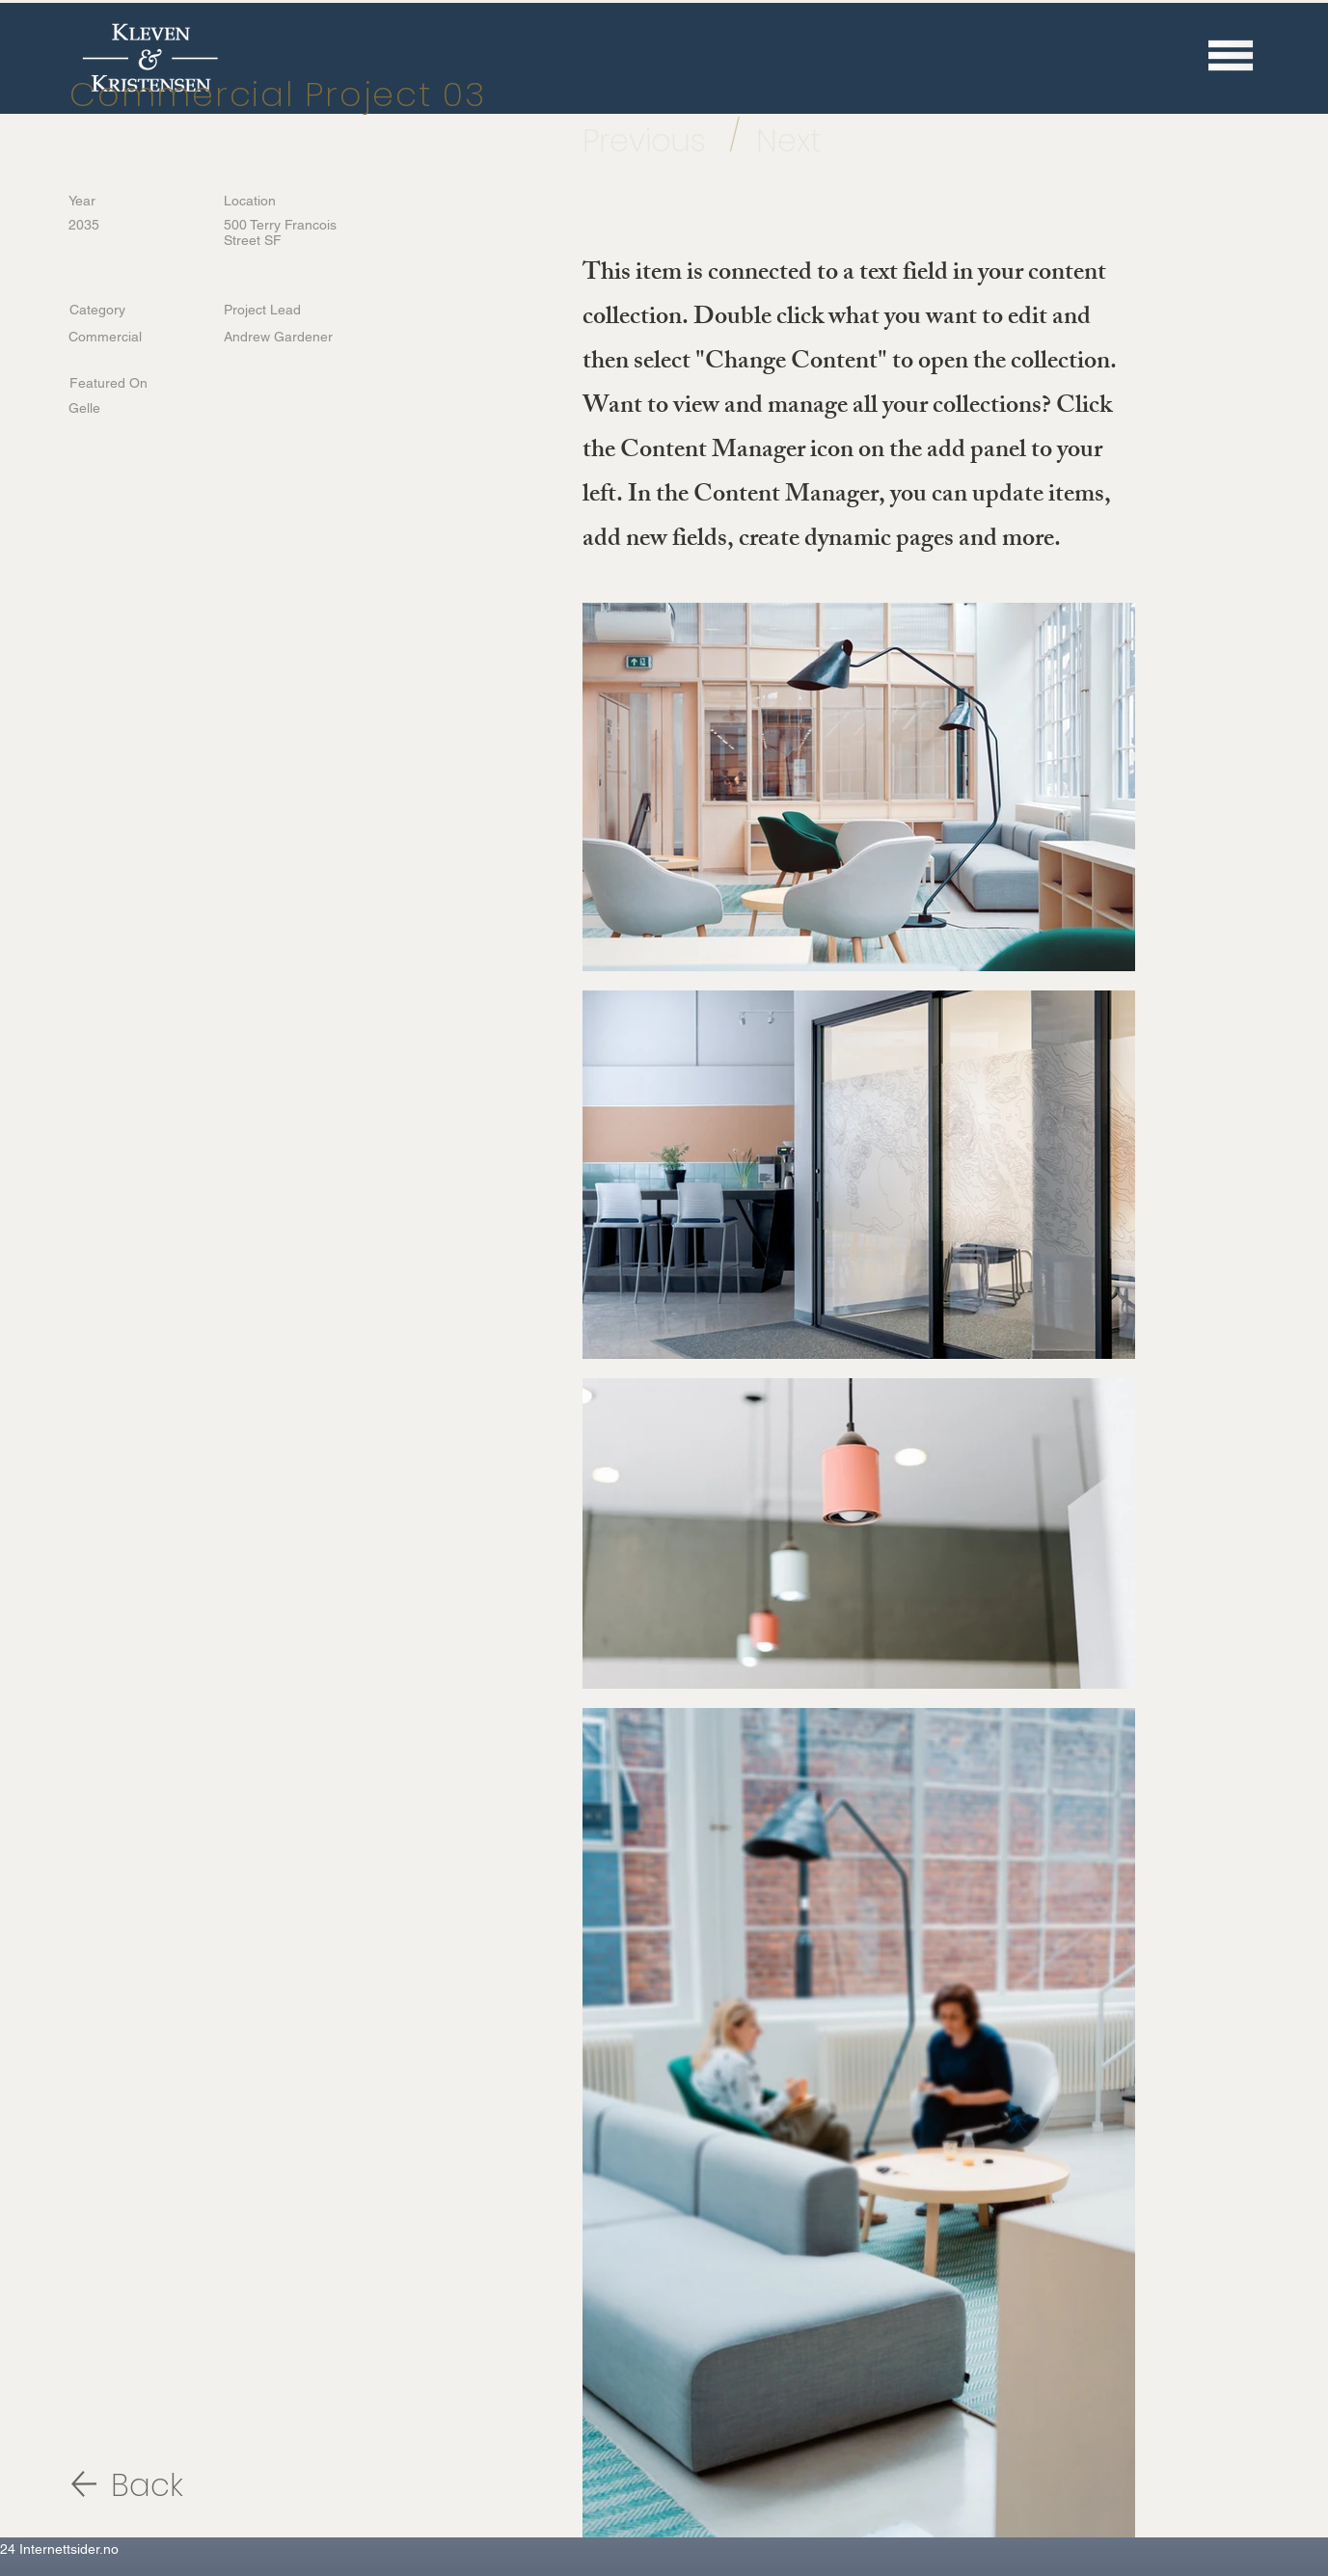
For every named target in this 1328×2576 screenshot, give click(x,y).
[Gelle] (131, 408)
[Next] (808, 141)
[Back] (179, 2485)
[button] (1231, 55)
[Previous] (655, 141)
